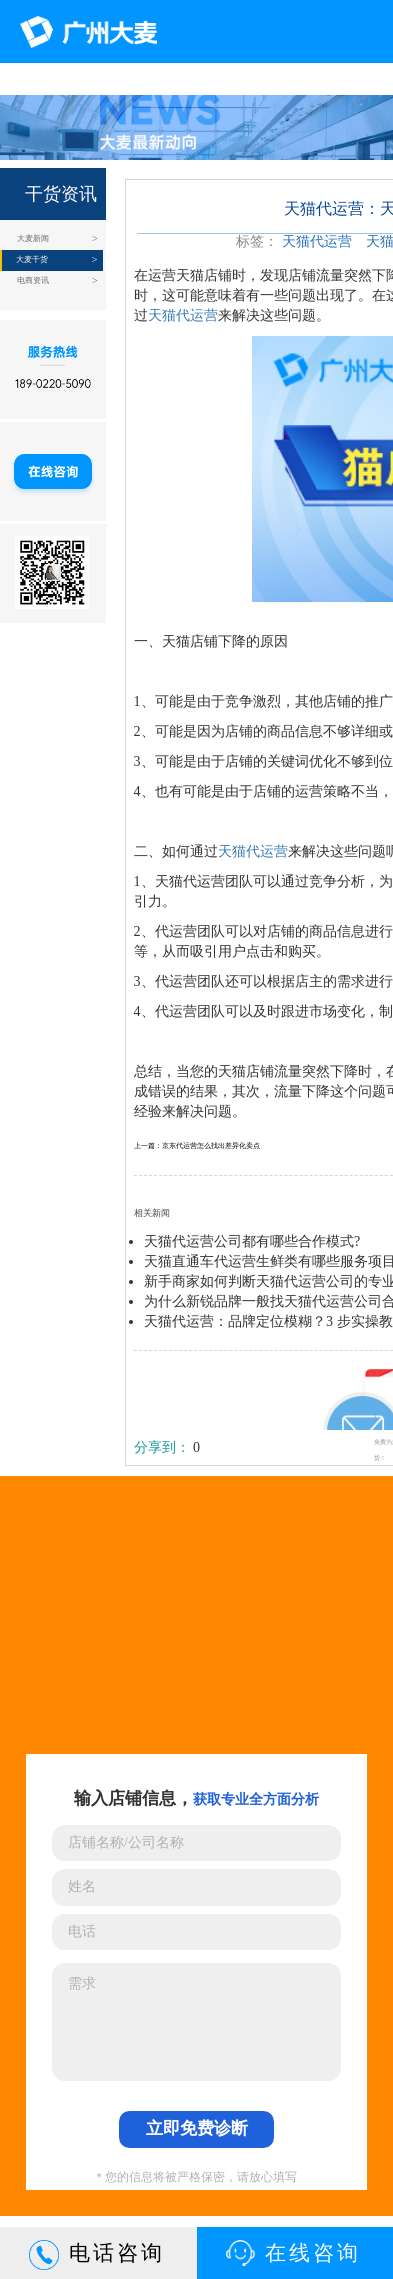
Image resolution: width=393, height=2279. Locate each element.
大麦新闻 (33, 238)
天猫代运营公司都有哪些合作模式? (252, 1241)
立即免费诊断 (197, 2128)
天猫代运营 (317, 241)
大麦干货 (32, 259)
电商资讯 (33, 280)
